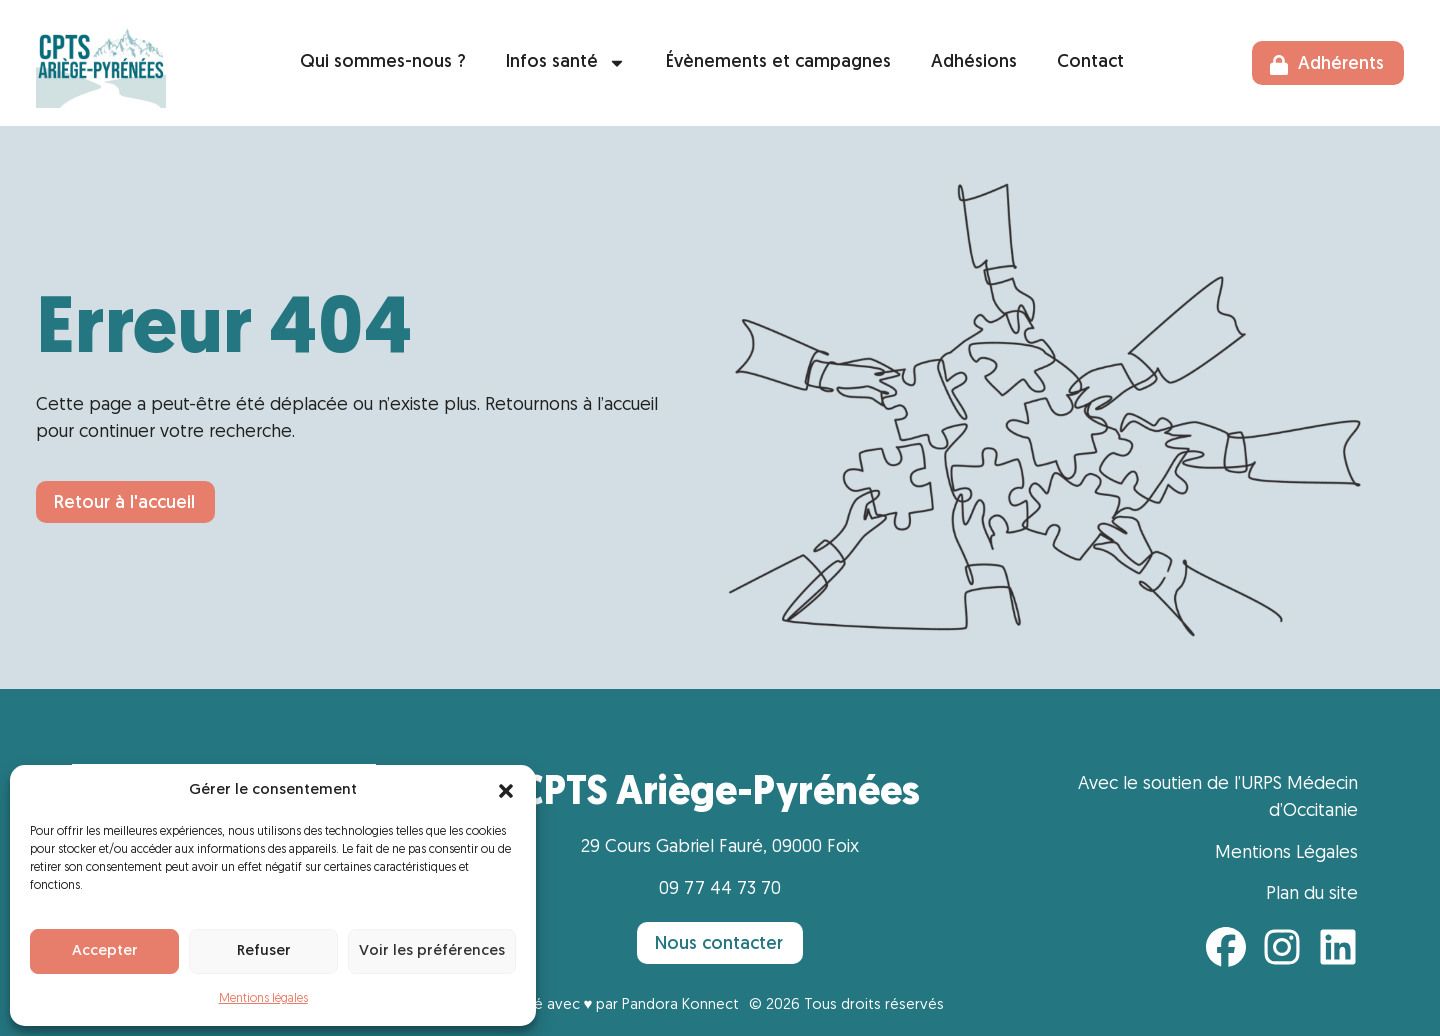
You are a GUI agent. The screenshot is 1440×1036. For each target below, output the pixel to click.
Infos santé (566, 63)
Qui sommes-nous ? (383, 62)
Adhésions (974, 62)
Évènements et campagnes (778, 62)
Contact (1090, 62)
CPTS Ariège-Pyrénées (719, 794)
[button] (506, 791)
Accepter (105, 951)
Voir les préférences (432, 951)
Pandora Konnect (680, 1005)
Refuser (264, 951)
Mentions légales (263, 999)
